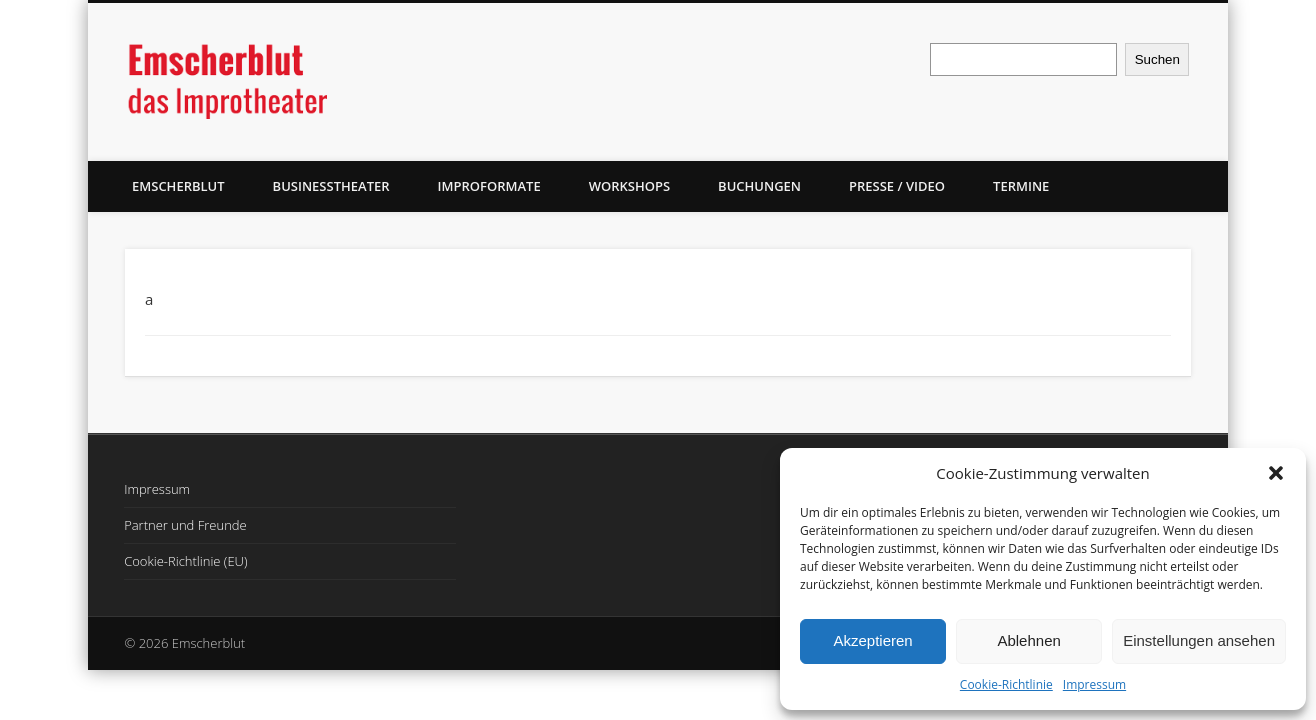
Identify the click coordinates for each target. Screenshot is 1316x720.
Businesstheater (331, 186)
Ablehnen (1028, 640)
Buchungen (759, 186)
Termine (1021, 186)
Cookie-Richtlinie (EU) (185, 561)
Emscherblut (178, 186)
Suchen (1157, 59)
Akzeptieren (872, 640)
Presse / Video (897, 186)
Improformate (489, 186)
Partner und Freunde (185, 525)
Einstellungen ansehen (1199, 640)
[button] (1276, 473)
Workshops (629, 186)
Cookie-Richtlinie (1006, 684)
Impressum (1094, 684)
